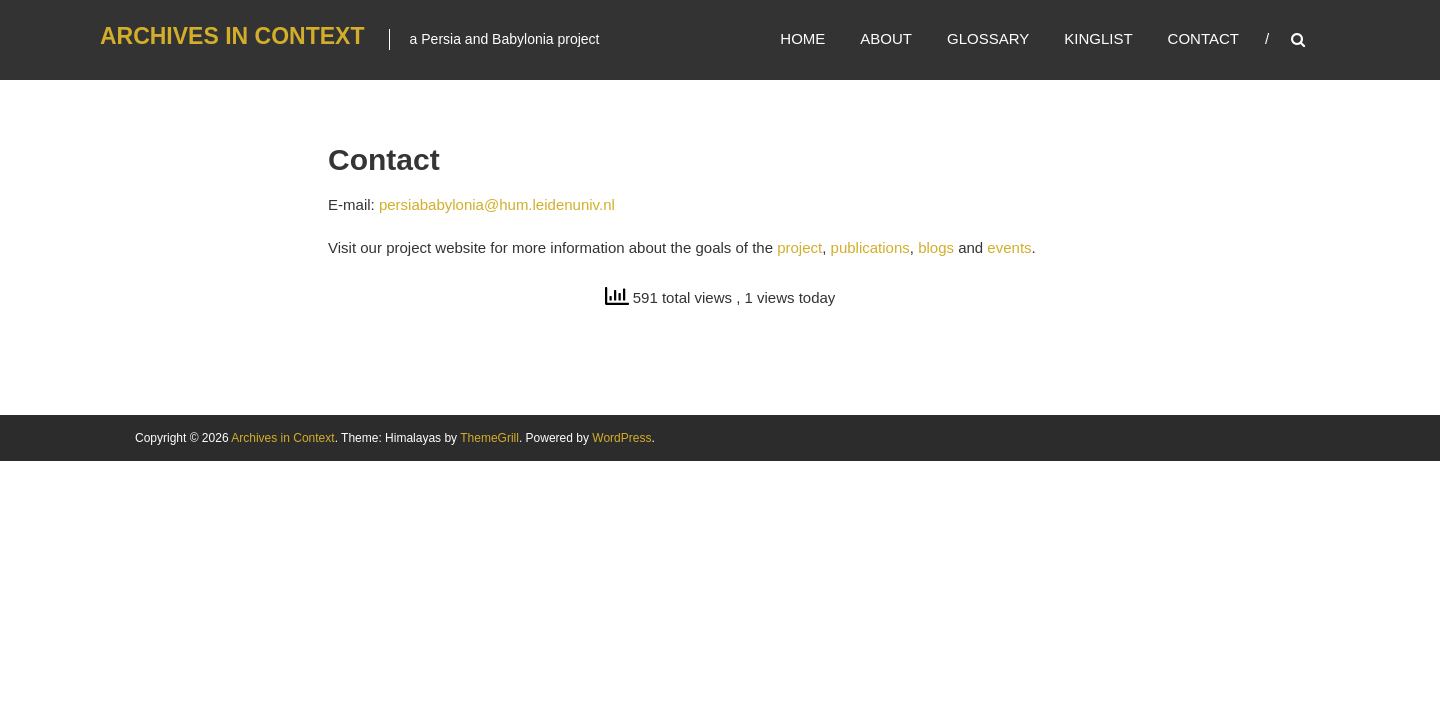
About (886, 38)
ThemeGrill (489, 438)
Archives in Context (232, 36)
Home (802, 38)
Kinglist (1098, 38)
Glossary (988, 38)
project (799, 247)
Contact (1203, 38)
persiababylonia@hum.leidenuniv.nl (497, 204)
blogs (936, 247)
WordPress (621, 438)
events (1009, 247)
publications (870, 247)
